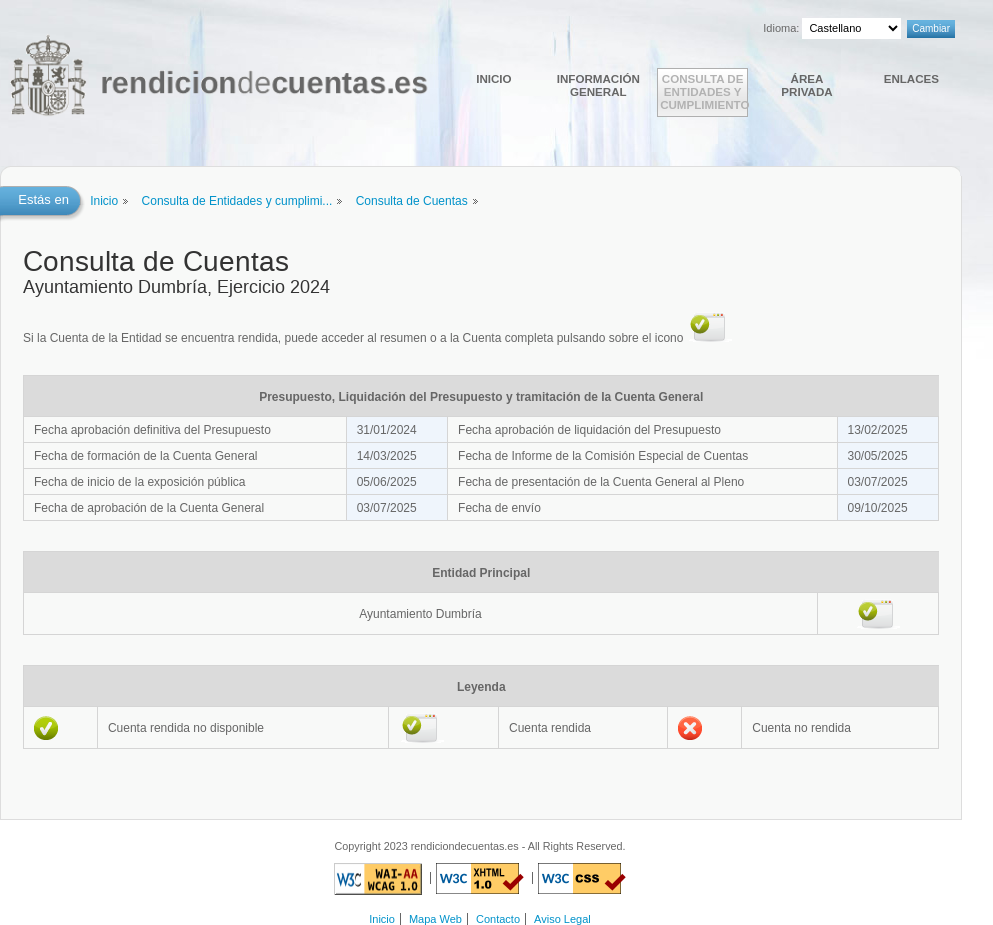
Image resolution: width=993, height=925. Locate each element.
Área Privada (806, 85)
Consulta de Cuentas (412, 201)
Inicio (493, 78)
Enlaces (911, 78)
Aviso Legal (562, 919)
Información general (598, 85)
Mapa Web (435, 919)
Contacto (498, 919)
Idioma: (781, 28)
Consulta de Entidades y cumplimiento (704, 91)
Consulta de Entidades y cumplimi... (237, 201)
